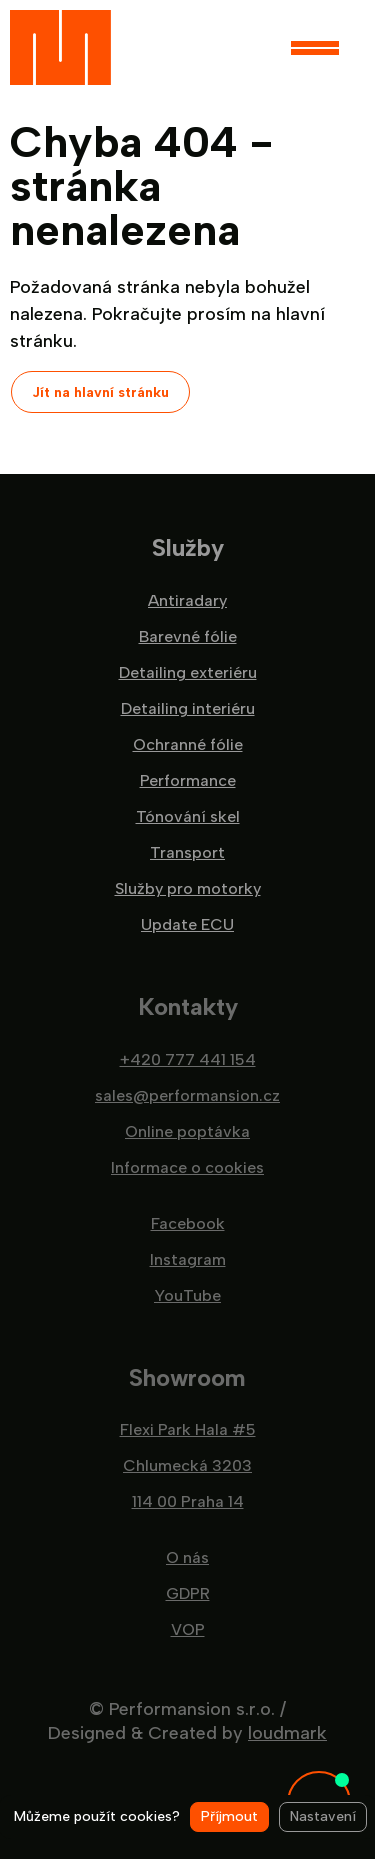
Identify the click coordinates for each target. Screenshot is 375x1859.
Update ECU (187, 925)
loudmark (287, 1733)
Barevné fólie (188, 637)
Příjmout (229, 1816)
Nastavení (323, 1816)
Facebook (188, 1224)
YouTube (187, 1296)
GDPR (188, 1594)
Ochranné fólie (188, 745)
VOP (188, 1630)
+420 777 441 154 (188, 1060)
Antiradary (187, 601)
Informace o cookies (187, 1168)
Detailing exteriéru (188, 673)
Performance (188, 781)
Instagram (188, 1260)
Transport (187, 853)
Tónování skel (188, 817)
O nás (187, 1558)
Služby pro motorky (188, 889)
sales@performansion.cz (187, 1096)
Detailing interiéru (188, 709)
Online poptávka (187, 1132)
